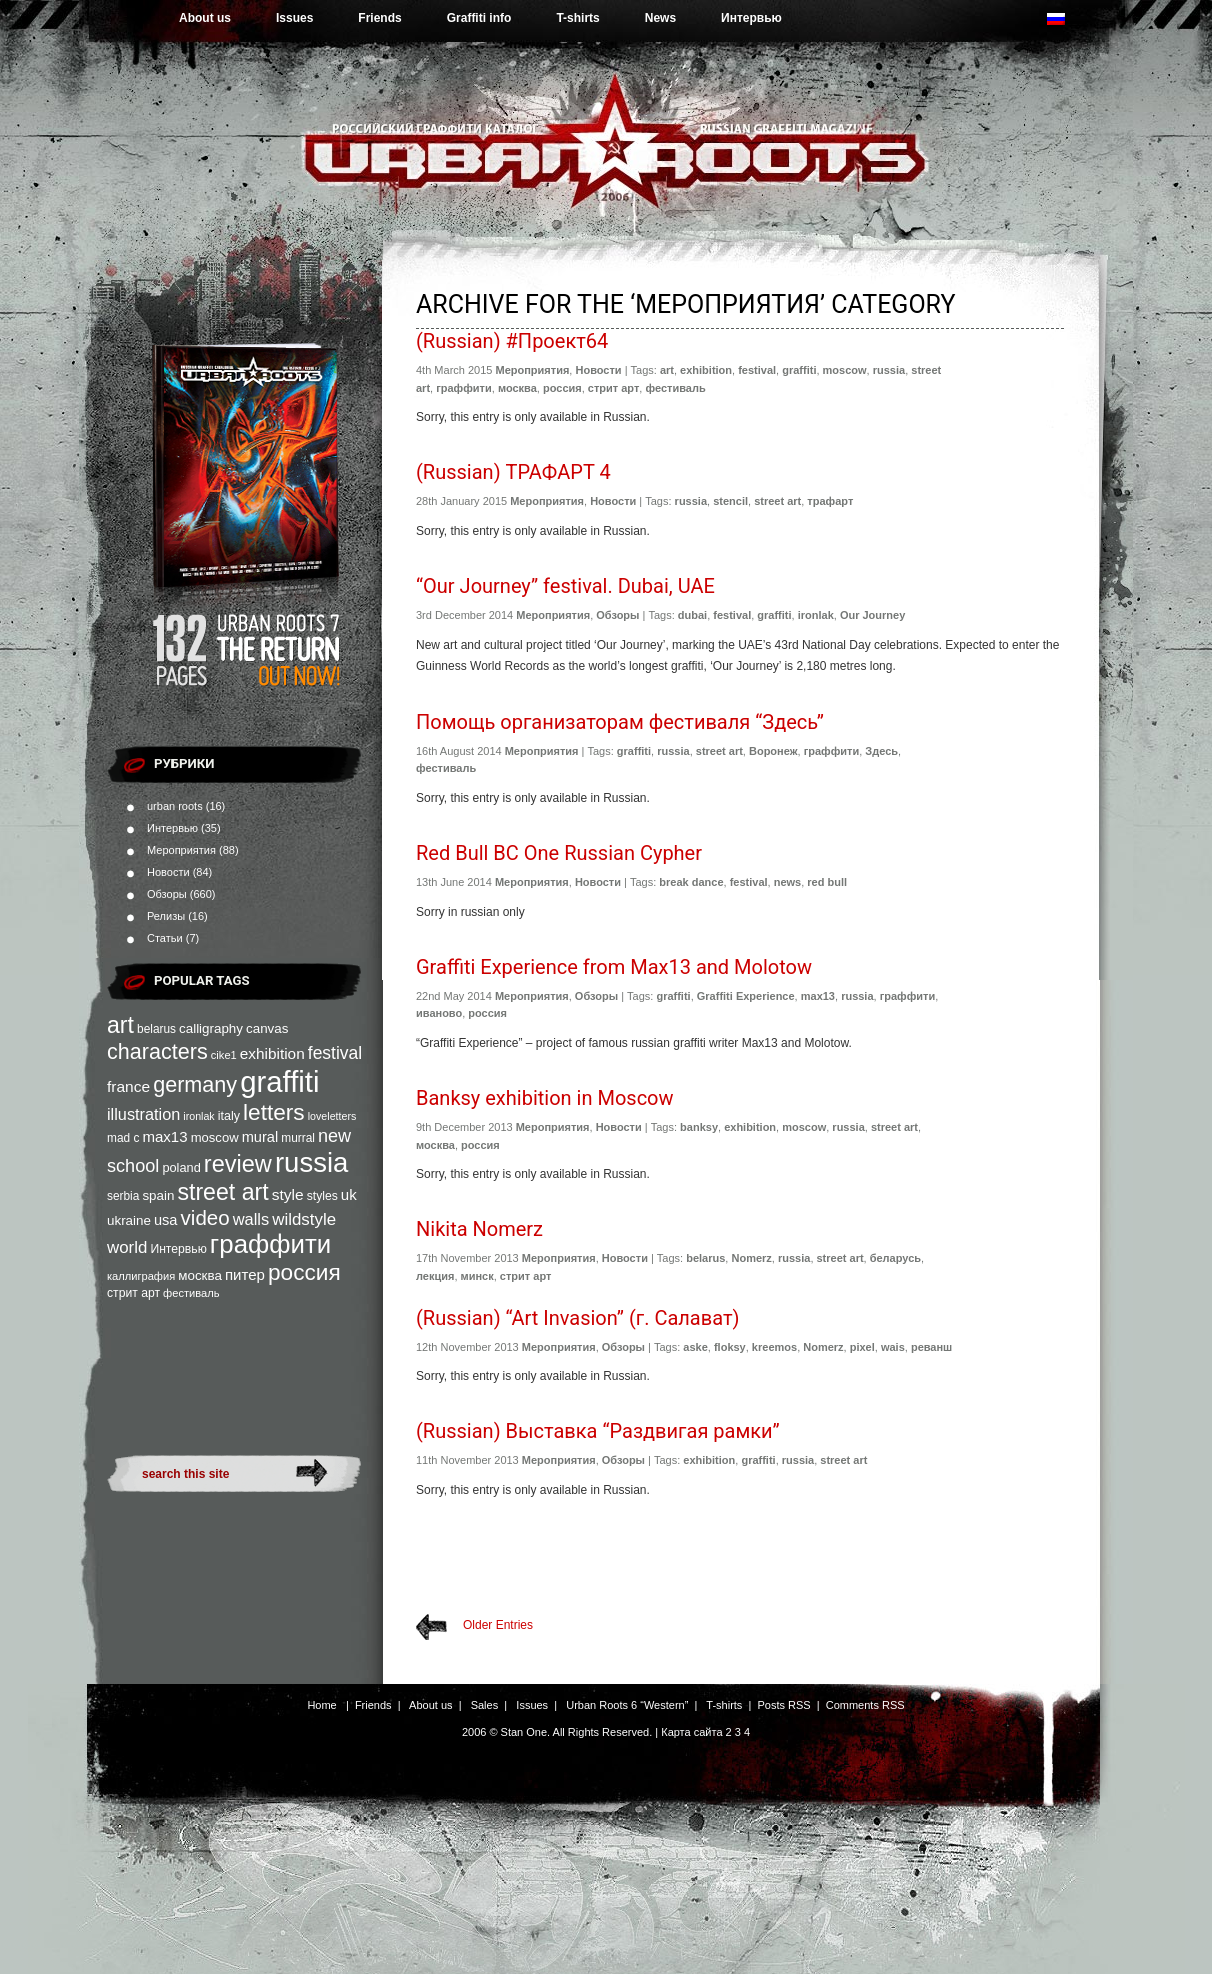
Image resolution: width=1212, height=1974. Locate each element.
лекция (435, 1276)
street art (222, 1192)
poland (181, 1167)
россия (304, 1272)
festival (335, 1053)
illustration (143, 1114)
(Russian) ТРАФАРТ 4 (513, 472)
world (127, 1247)
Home (321, 1705)
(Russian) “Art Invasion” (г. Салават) (577, 1318)
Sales (485, 1705)
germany (195, 1084)
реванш (931, 1347)
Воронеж (773, 751)
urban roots (175, 806)
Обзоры (167, 894)
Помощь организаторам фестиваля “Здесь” (620, 722)
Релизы (166, 916)
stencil (730, 501)
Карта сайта (691, 1732)
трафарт (830, 501)
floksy (730, 1347)
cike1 (224, 1055)
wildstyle (304, 1219)
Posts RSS (783, 1705)
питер (245, 1274)
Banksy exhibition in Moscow (545, 1098)
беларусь (895, 1258)
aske (695, 1347)
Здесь (881, 751)
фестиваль (191, 1293)
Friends (379, 18)
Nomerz (751, 1258)
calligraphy (211, 1028)
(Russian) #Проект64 (512, 341)
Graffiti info (479, 18)
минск (477, 1276)
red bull (827, 882)
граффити (270, 1244)
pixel (862, 1347)
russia (311, 1162)
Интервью (751, 18)
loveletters (332, 1116)
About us (205, 18)
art (120, 1025)
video (205, 1217)
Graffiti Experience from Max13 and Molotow (614, 967)
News (660, 18)
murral (298, 1138)
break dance (691, 882)
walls (251, 1219)
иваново (439, 1013)
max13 (164, 1136)
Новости (168, 872)
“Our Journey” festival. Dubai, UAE (565, 586)
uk (349, 1194)
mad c (123, 1138)
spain (158, 1195)
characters (157, 1051)
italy (229, 1116)
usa (166, 1220)
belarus (156, 1029)
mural (260, 1137)
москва (200, 1275)
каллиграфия (141, 1276)
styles (322, 1196)
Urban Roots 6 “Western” (627, 1705)
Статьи (165, 938)
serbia (123, 1196)
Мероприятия (181, 850)
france (128, 1086)
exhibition (272, 1053)
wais (893, 1347)
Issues (294, 18)
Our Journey (872, 615)
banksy (699, 1127)
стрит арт (133, 1293)
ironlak (198, 1116)
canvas (267, 1028)
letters (274, 1112)
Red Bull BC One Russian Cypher (559, 853)
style (288, 1194)
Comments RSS (865, 1705)
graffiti (279, 1081)
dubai (692, 615)
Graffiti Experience (746, 996)
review (238, 1164)
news (788, 882)
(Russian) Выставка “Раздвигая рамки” (598, 1431)
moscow (215, 1137)
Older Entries (498, 1625)
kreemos (774, 1347)
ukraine (129, 1220)
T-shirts (577, 18)
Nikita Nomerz (479, 1229)
